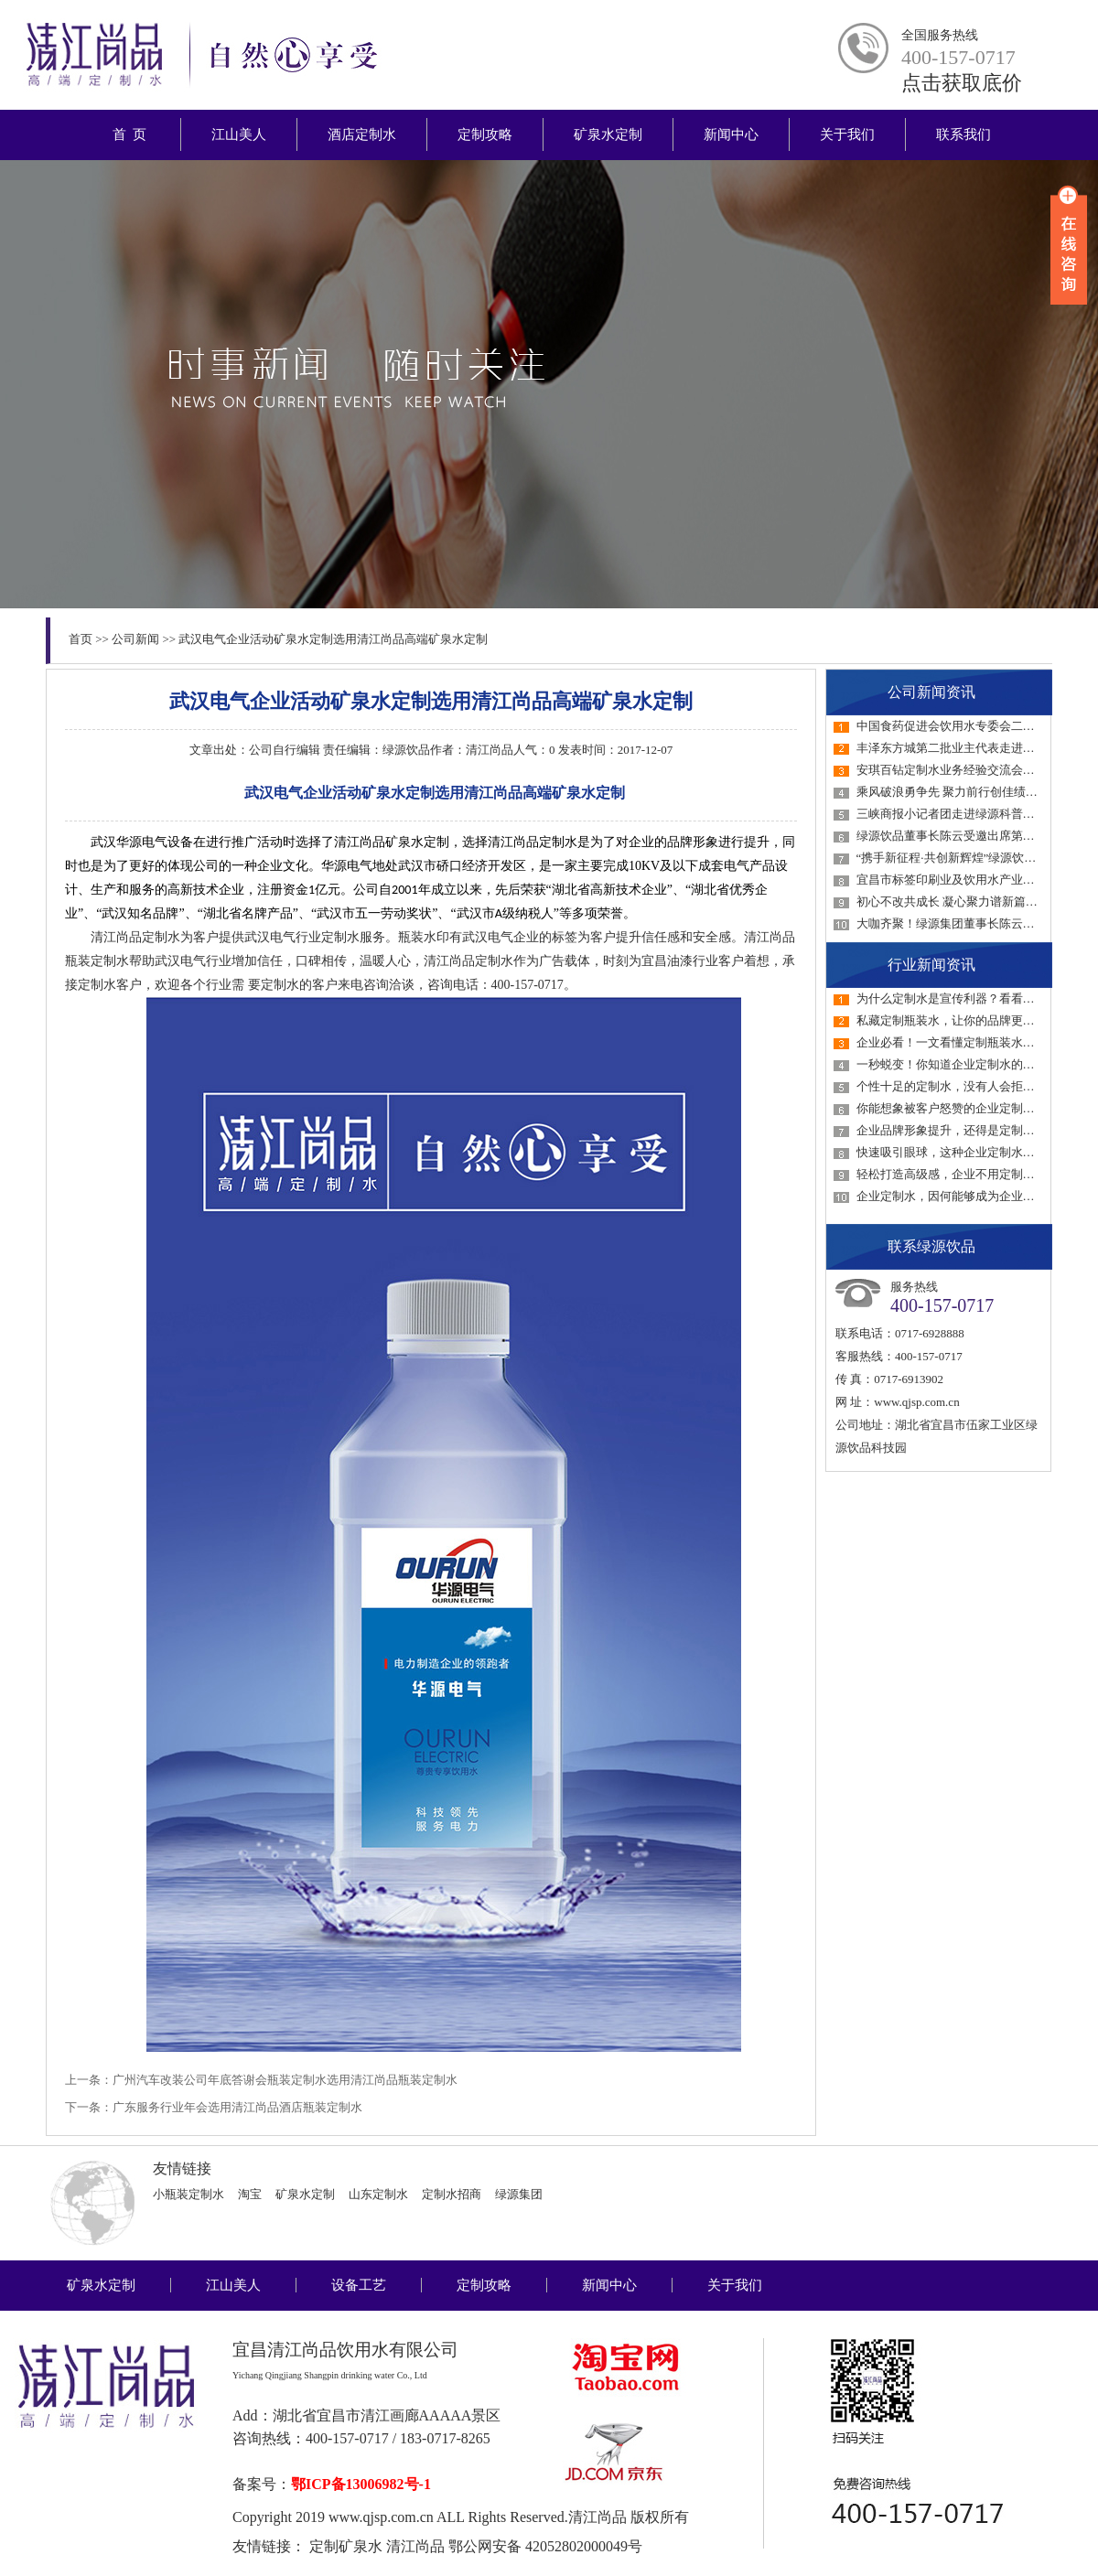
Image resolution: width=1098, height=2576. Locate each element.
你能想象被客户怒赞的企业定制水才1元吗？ (972, 1108)
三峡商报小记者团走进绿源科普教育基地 (963, 814)
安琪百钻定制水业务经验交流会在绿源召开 (969, 770)
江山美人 (238, 134)
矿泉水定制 (608, 134)
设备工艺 (358, 2285)
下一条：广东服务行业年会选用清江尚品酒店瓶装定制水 (213, 2107)
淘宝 (250, 2194)
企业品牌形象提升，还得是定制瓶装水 (957, 1130)
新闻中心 (731, 134)
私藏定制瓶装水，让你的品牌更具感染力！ (969, 1020)
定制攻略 (485, 134)
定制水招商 (451, 2194)
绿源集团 (519, 2194)
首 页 (129, 134)
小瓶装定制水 (188, 2194)
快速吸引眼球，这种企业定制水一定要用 (963, 1152)
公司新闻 (135, 639)
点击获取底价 (961, 82)
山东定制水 (378, 2194)
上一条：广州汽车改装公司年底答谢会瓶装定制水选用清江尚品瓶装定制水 (261, 2080)
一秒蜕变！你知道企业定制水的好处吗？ (963, 1064)
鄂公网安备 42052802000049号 (545, 2546)
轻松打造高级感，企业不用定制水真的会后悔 (975, 1174)
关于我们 (847, 134)
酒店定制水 (362, 134)
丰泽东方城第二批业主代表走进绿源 (951, 748)
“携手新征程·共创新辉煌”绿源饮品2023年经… (976, 857)
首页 (80, 639)
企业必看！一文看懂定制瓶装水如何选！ (963, 1042)
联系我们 (963, 134)
